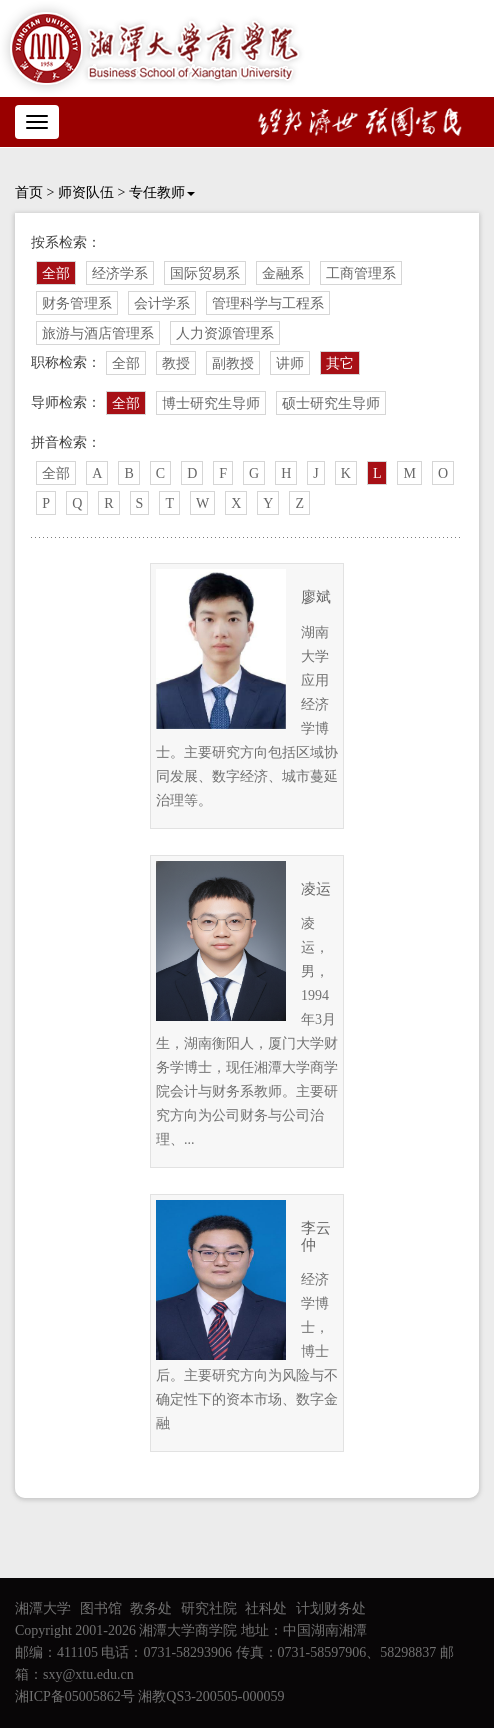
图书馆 (101, 1608)
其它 (340, 363)
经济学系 (120, 273)
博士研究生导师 (211, 403)
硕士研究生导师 (331, 403)
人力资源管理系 (225, 333)
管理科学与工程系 (268, 303)
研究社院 (209, 1608)
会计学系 (162, 303)
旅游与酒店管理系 (98, 333)
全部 (56, 273)
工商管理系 (361, 273)
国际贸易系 (205, 273)
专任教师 (162, 192)
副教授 (233, 363)
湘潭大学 (43, 1608)
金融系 (283, 273)
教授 (176, 363)
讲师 (290, 363)
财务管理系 (77, 303)
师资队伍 (86, 192)
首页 (29, 192)
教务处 (151, 1608)
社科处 (266, 1608)
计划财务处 (331, 1608)
